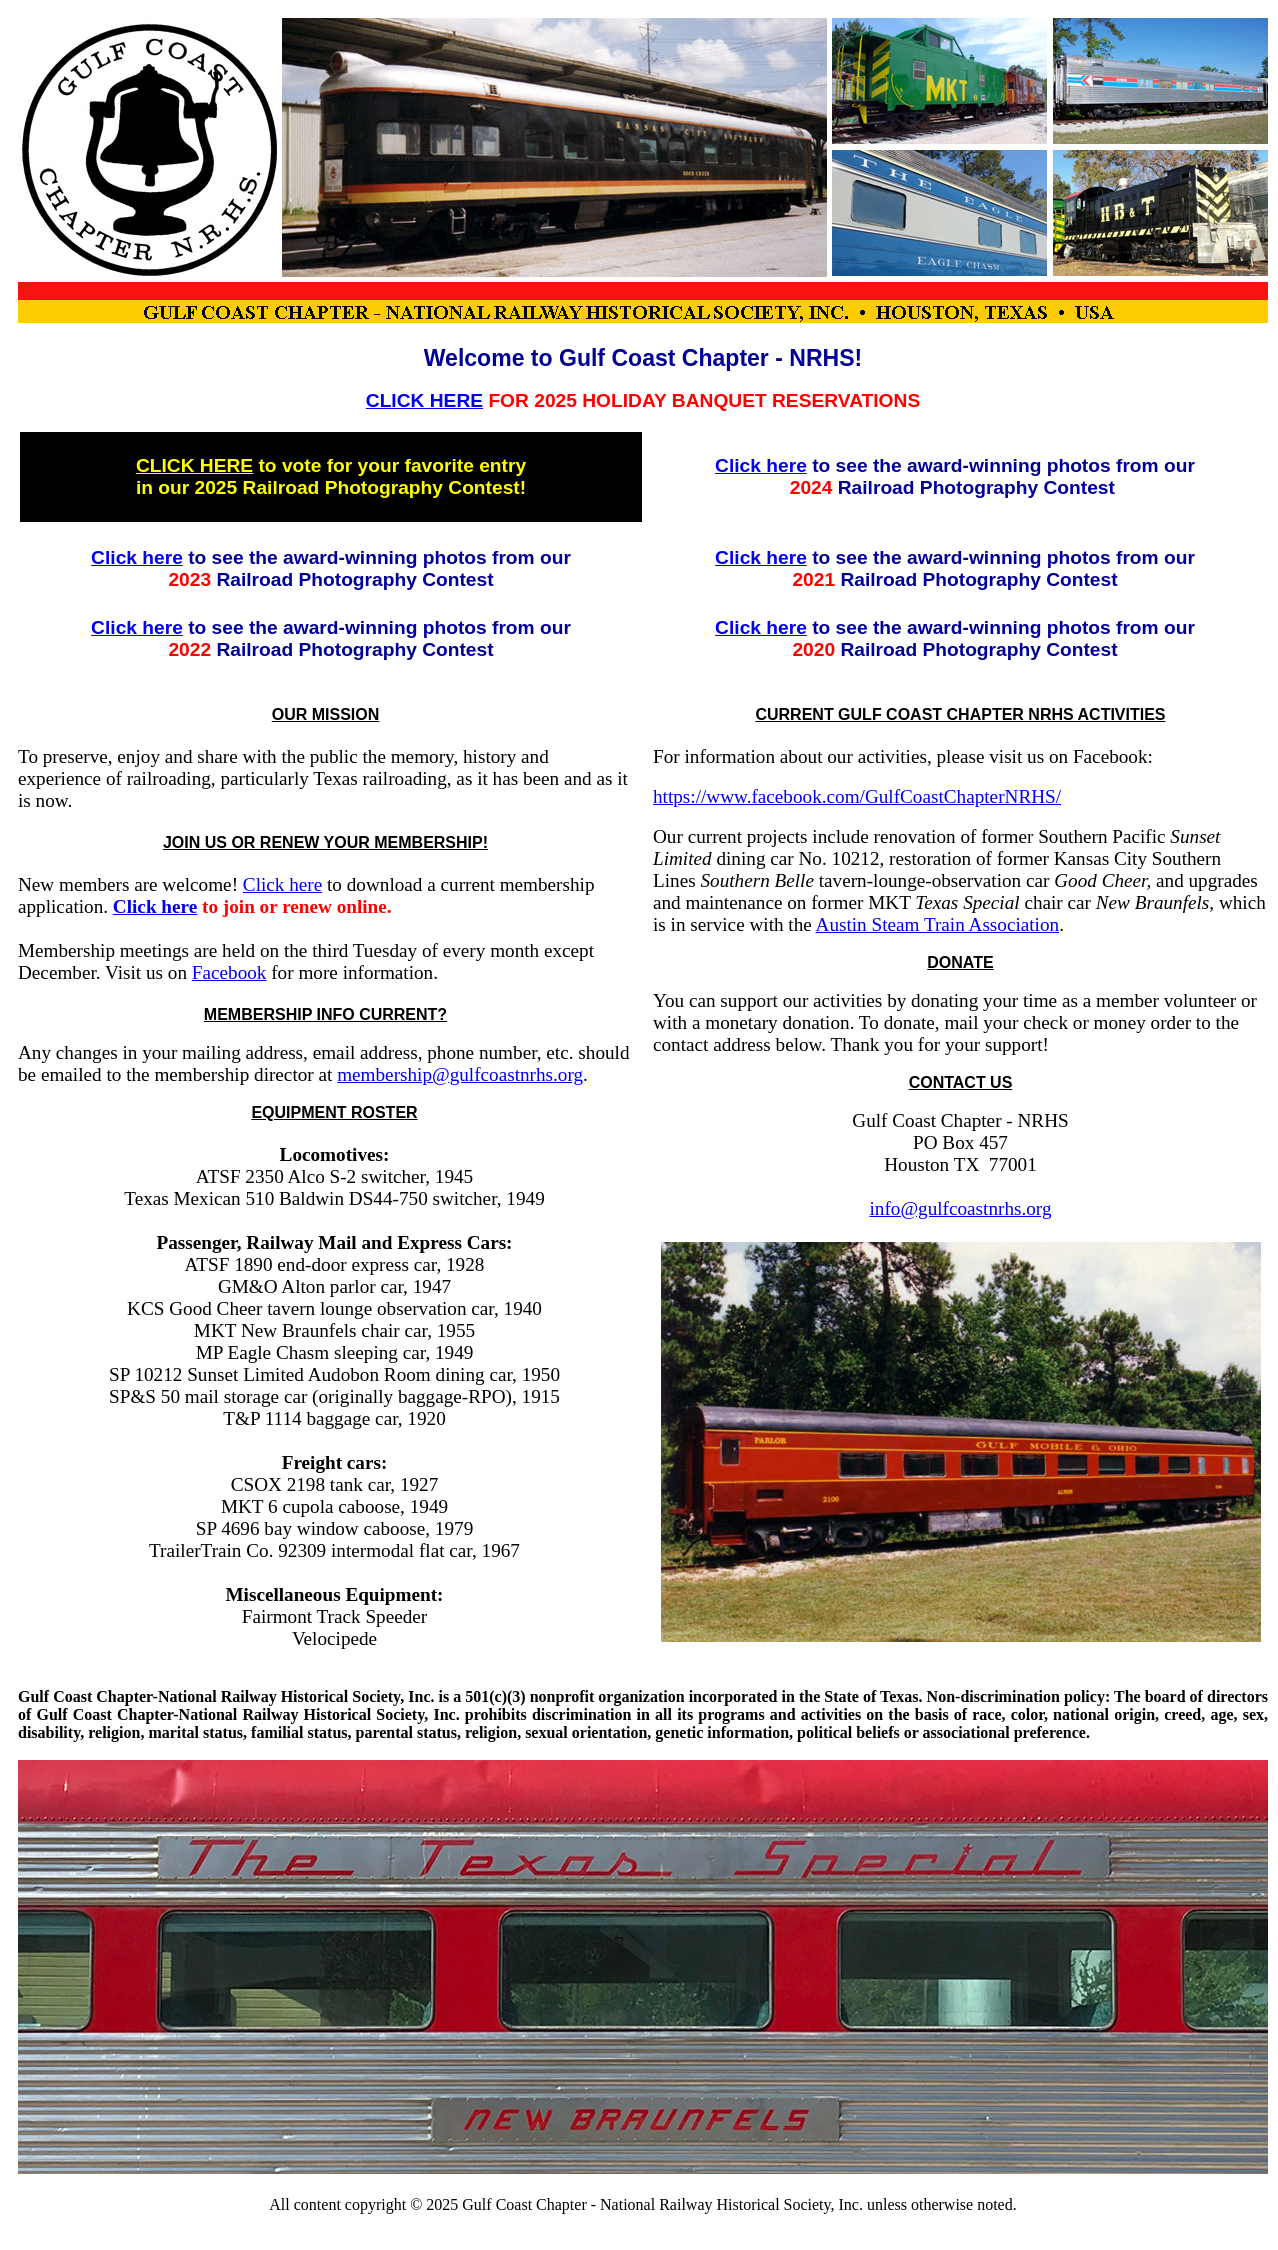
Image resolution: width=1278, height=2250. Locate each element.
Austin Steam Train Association (938, 924)
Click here (761, 465)
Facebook (229, 972)
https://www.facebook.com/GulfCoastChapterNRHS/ (857, 796)
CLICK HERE (424, 400)
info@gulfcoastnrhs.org (961, 1208)
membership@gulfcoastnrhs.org (460, 1074)
